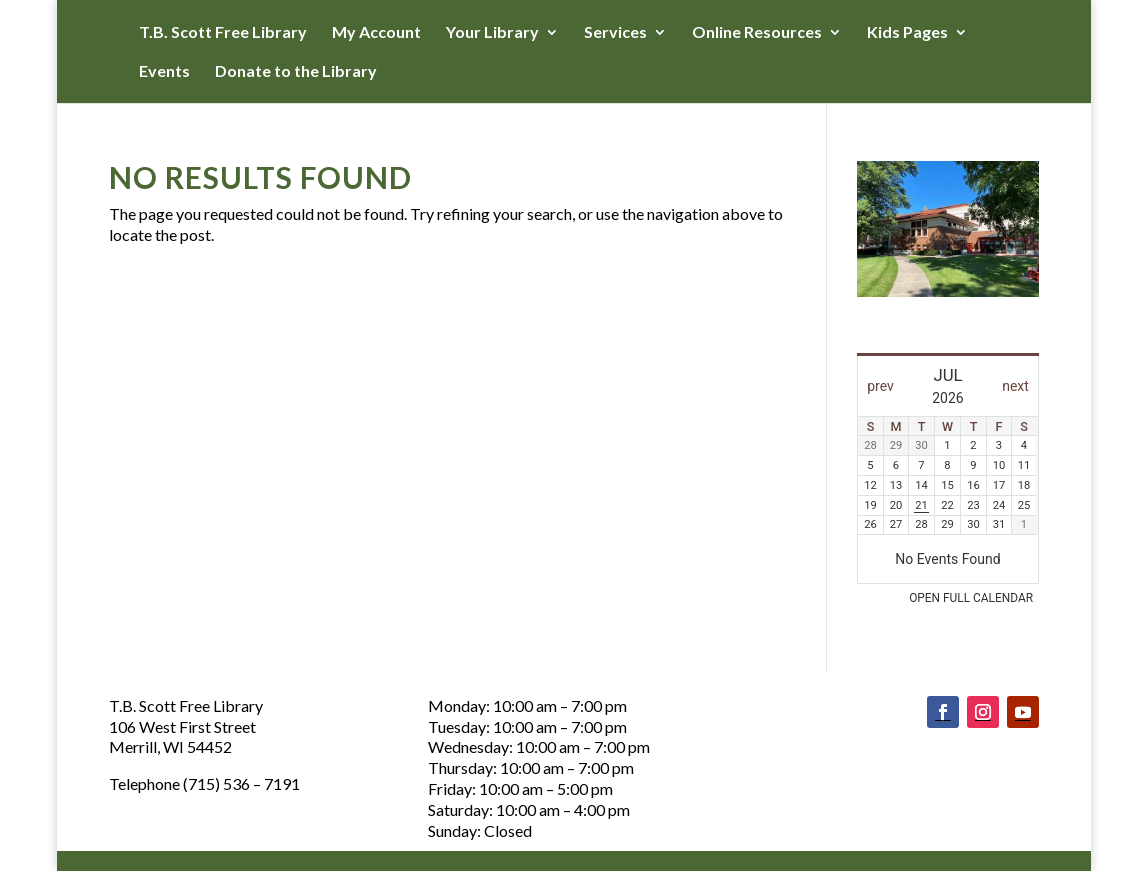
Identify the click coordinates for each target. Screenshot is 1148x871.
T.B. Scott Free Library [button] (223, 33)
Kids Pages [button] (907, 33)
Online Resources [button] (757, 33)
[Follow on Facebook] (943, 712)
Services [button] (615, 33)
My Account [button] (376, 33)
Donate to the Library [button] (296, 72)
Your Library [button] (492, 33)
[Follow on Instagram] (983, 712)
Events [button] (164, 72)
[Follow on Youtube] (1023, 712)
